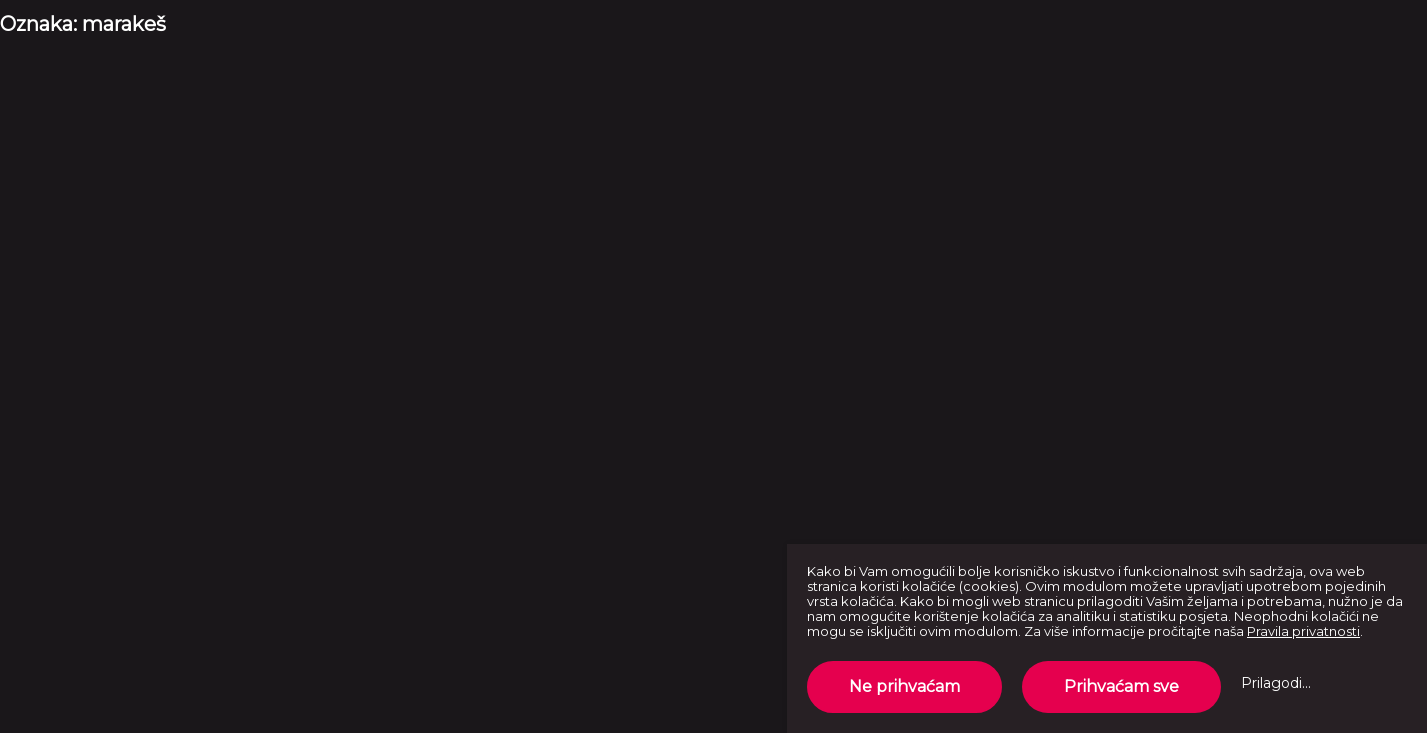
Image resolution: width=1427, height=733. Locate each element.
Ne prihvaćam (904, 686)
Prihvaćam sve (1121, 686)
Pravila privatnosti (1303, 631)
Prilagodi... (1276, 683)
